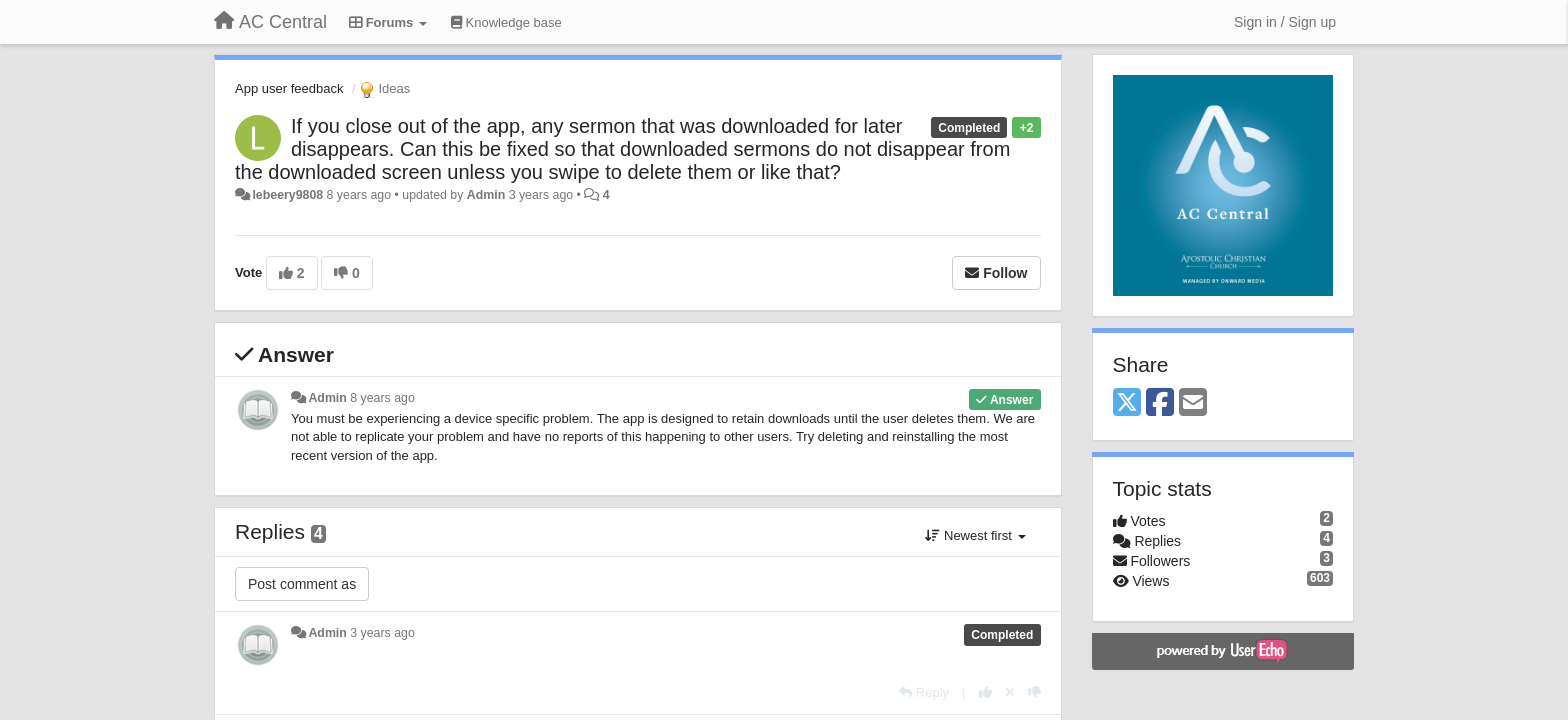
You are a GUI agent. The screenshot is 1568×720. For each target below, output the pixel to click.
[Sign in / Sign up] (1285, 22)
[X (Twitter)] (1127, 403)
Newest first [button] (975, 535)
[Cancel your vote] (1010, 692)
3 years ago (382, 633)
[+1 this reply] (985, 692)
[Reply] (924, 692)
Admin (486, 195)
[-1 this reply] (1034, 692)
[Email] (1193, 403)
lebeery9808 (287, 195)
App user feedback (289, 88)
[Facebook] (1160, 403)
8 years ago (382, 398)
